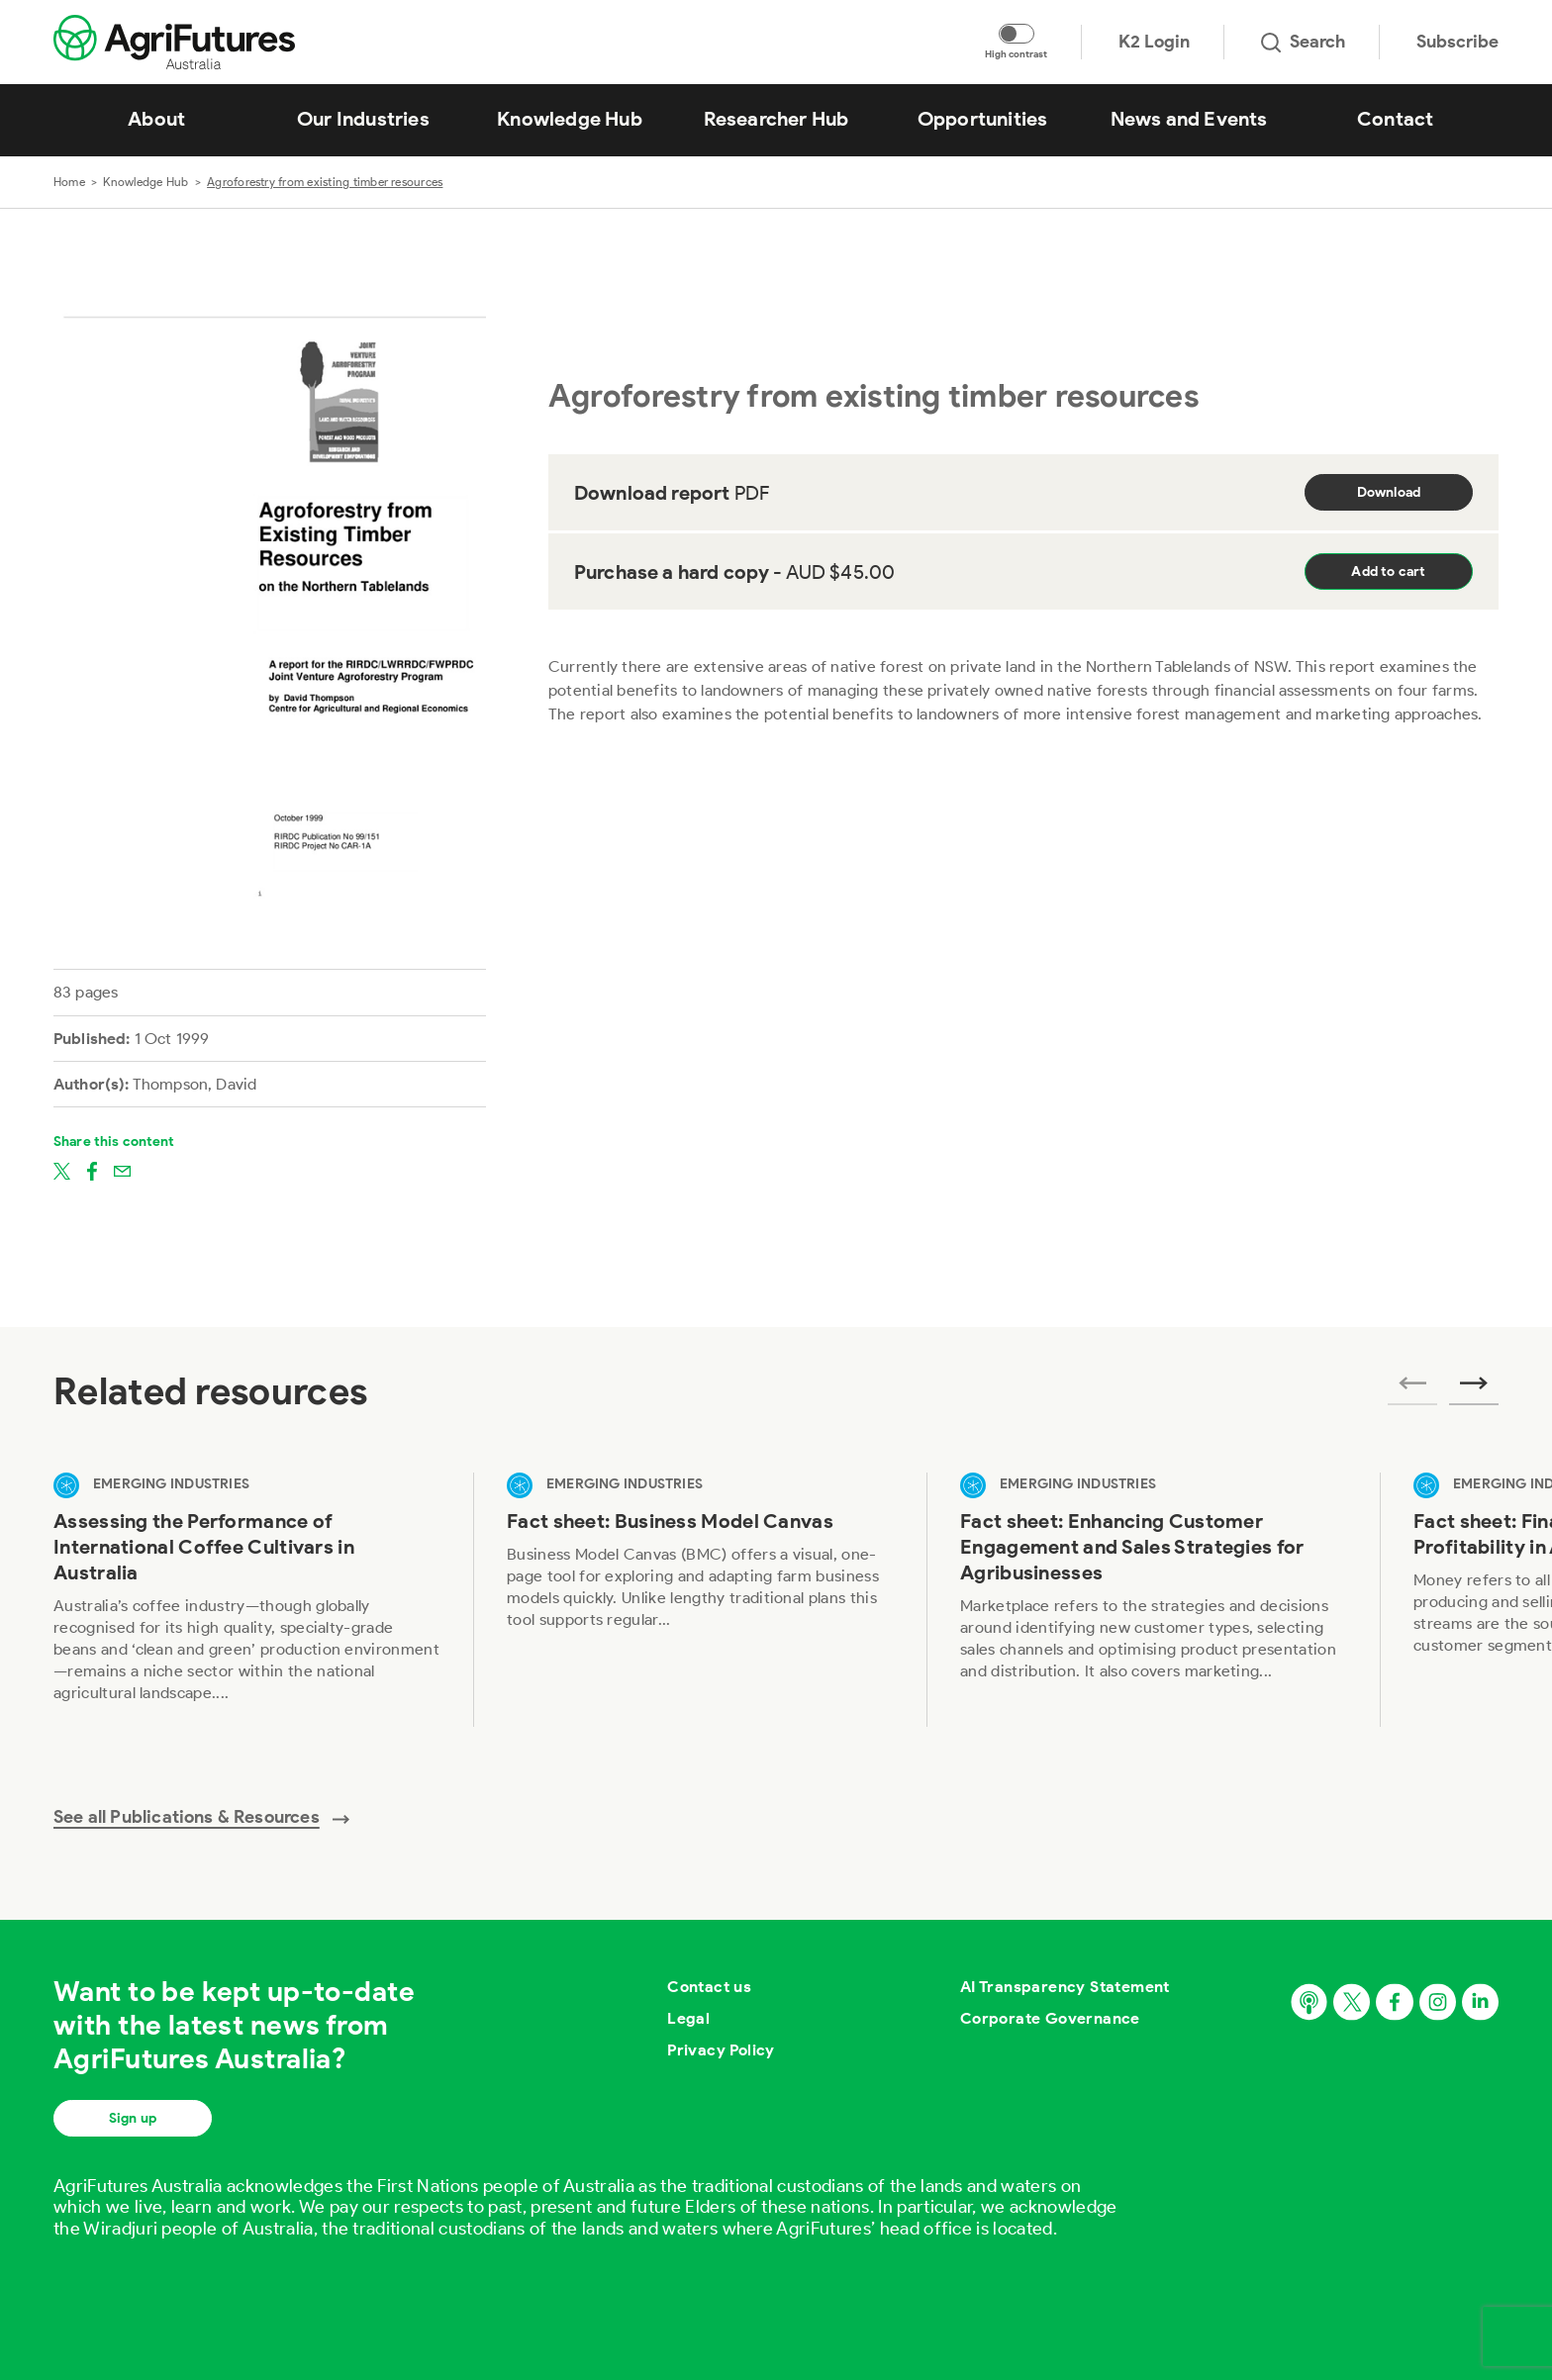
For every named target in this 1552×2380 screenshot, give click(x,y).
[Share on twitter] (61, 1170)
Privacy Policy (721, 2050)
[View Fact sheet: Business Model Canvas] (700, 1600)
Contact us (709, 1986)
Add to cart (1388, 571)
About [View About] (156, 119)
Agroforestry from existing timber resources (324, 181)
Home (69, 181)
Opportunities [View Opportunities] (983, 119)
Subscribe (1457, 41)
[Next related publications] (1474, 1389)
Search (1303, 41)
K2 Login (1154, 41)
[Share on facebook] (92, 1170)
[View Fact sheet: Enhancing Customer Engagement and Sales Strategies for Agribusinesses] (1153, 1600)
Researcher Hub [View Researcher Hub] (776, 119)
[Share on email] (122, 1170)
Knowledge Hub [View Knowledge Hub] (569, 119)
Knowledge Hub (145, 181)
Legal (688, 2018)
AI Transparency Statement (1065, 1986)
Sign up (132, 2118)
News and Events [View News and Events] (1189, 119)
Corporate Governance (1050, 2018)
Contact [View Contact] (1395, 119)
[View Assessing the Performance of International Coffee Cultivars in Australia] (246, 1600)
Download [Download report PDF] (1389, 492)
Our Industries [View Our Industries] (363, 119)
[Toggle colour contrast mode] (1016, 34)
